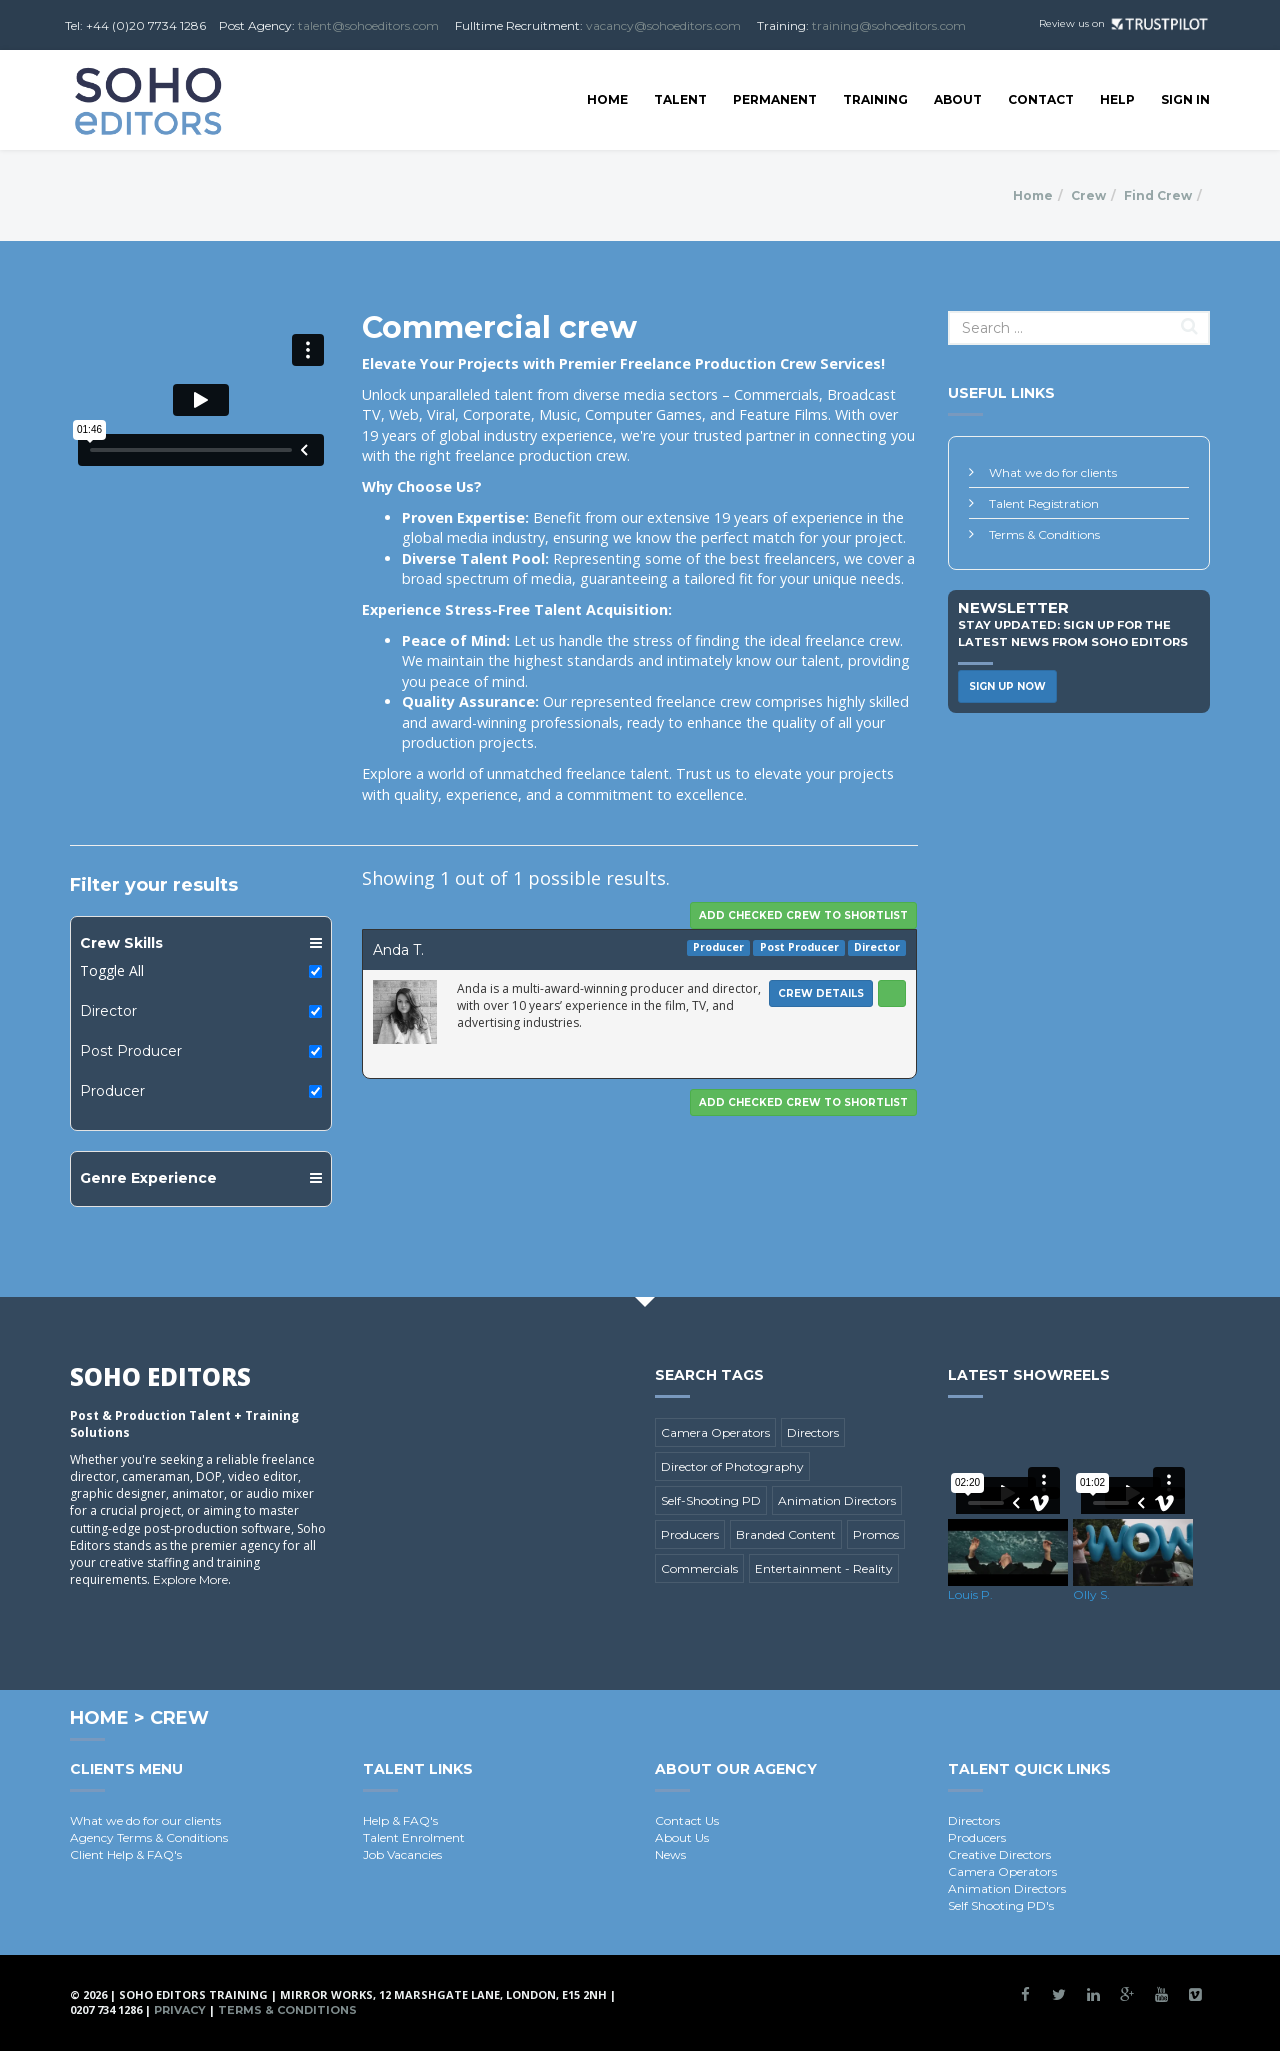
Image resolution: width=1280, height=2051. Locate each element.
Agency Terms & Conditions (149, 1837)
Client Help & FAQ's (126, 1854)
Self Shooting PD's (1001, 1905)
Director (108, 1011)
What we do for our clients (145, 1820)
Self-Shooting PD (711, 1500)
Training (875, 99)
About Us (682, 1837)
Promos (876, 1534)
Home (607, 99)
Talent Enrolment (414, 1837)
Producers (690, 1534)
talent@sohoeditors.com (368, 25)
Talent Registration (1044, 503)
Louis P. (970, 1594)
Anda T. (398, 950)
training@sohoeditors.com (889, 25)
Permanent (775, 99)
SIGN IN (1185, 99)
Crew (1088, 195)
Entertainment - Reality (824, 1568)
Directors (813, 1432)
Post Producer (131, 1051)
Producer (112, 1091)
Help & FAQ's (400, 1820)
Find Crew (1158, 195)
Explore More (190, 1579)
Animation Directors (837, 1500)
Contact (1041, 99)
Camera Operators (715, 1432)
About (958, 99)
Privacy (180, 2010)
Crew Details (821, 993)
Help (1117, 99)
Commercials (699, 1568)
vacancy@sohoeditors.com (663, 25)
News (670, 1854)
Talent (680, 99)
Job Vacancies (402, 1854)
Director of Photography (732, 1466)
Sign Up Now (1007, 686)
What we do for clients (1053, 472)
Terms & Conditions (1044, 534)
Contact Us (687, 1820)
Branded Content (786, 1534)
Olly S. (1091, 1594)
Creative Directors (999, 1854)
